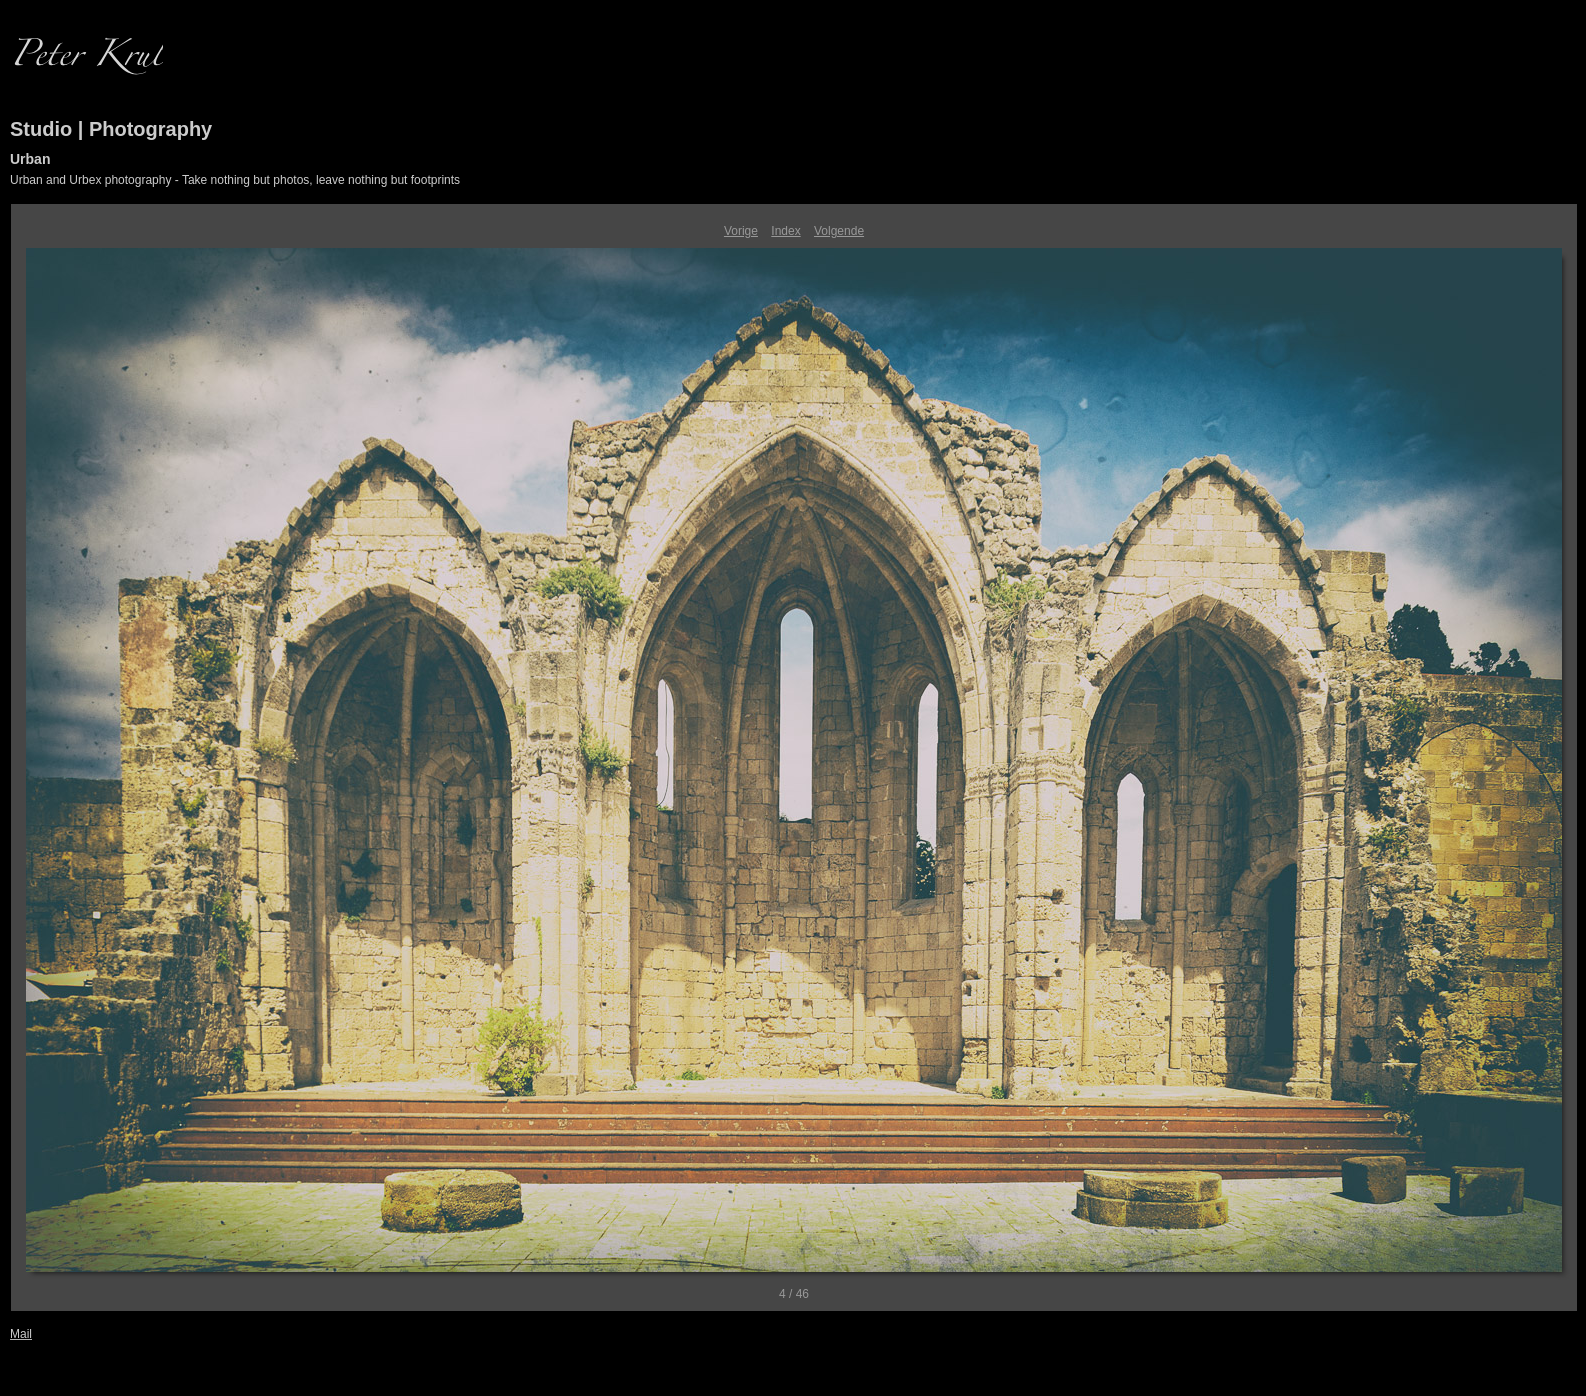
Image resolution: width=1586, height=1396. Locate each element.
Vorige (741, 231)
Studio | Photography (111, 129)
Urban (30, 159)
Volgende (839, 231)
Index (785, 231)
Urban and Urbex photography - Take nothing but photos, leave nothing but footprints (235, 180)
